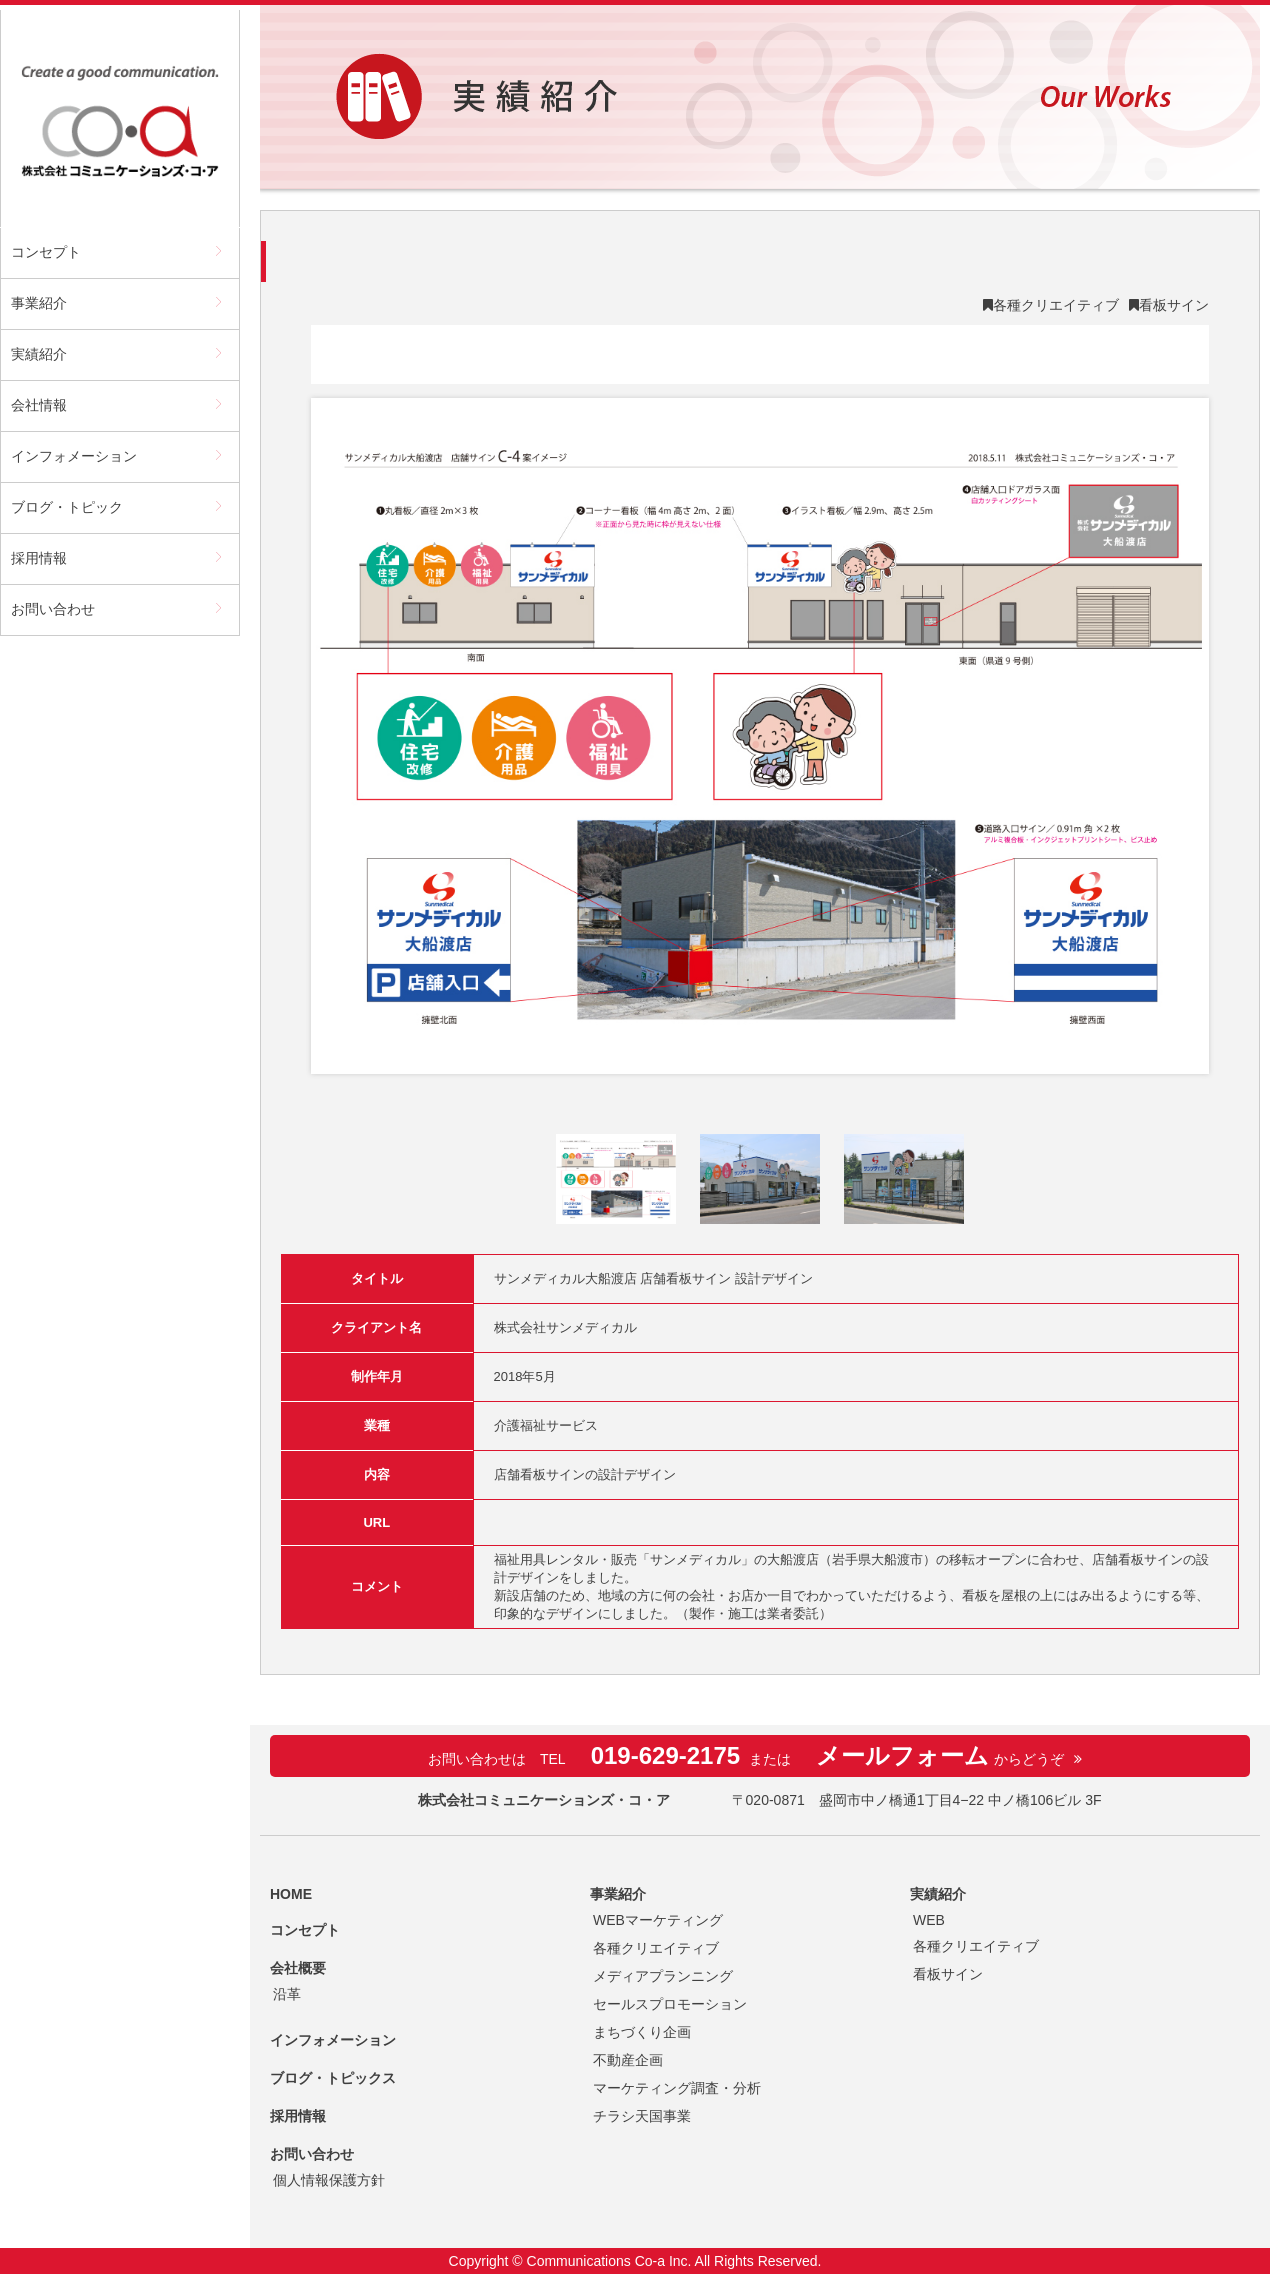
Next (1178, 736)
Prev (342, 736)
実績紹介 (39, 354)
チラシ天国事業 (642, 2116)
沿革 (287, 1994)
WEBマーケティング (658, 1920)
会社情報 (39, 405)
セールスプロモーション (670, 2004)
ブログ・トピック (67, 507)
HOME (291, 1894)
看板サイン (1174, 305)
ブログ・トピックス (333, 2078)
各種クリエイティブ (1056, 305)
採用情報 (39, 558)
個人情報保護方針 (329, 2180)
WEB (929, 1920)
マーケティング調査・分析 (677, 2088)
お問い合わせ (53, 609)
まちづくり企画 (642, 2032)
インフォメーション (74, 456)
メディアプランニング (663, 1976)
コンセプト (46, 252)
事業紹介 (39, 303)
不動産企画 (628, 2060)
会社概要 (298, 1968)
